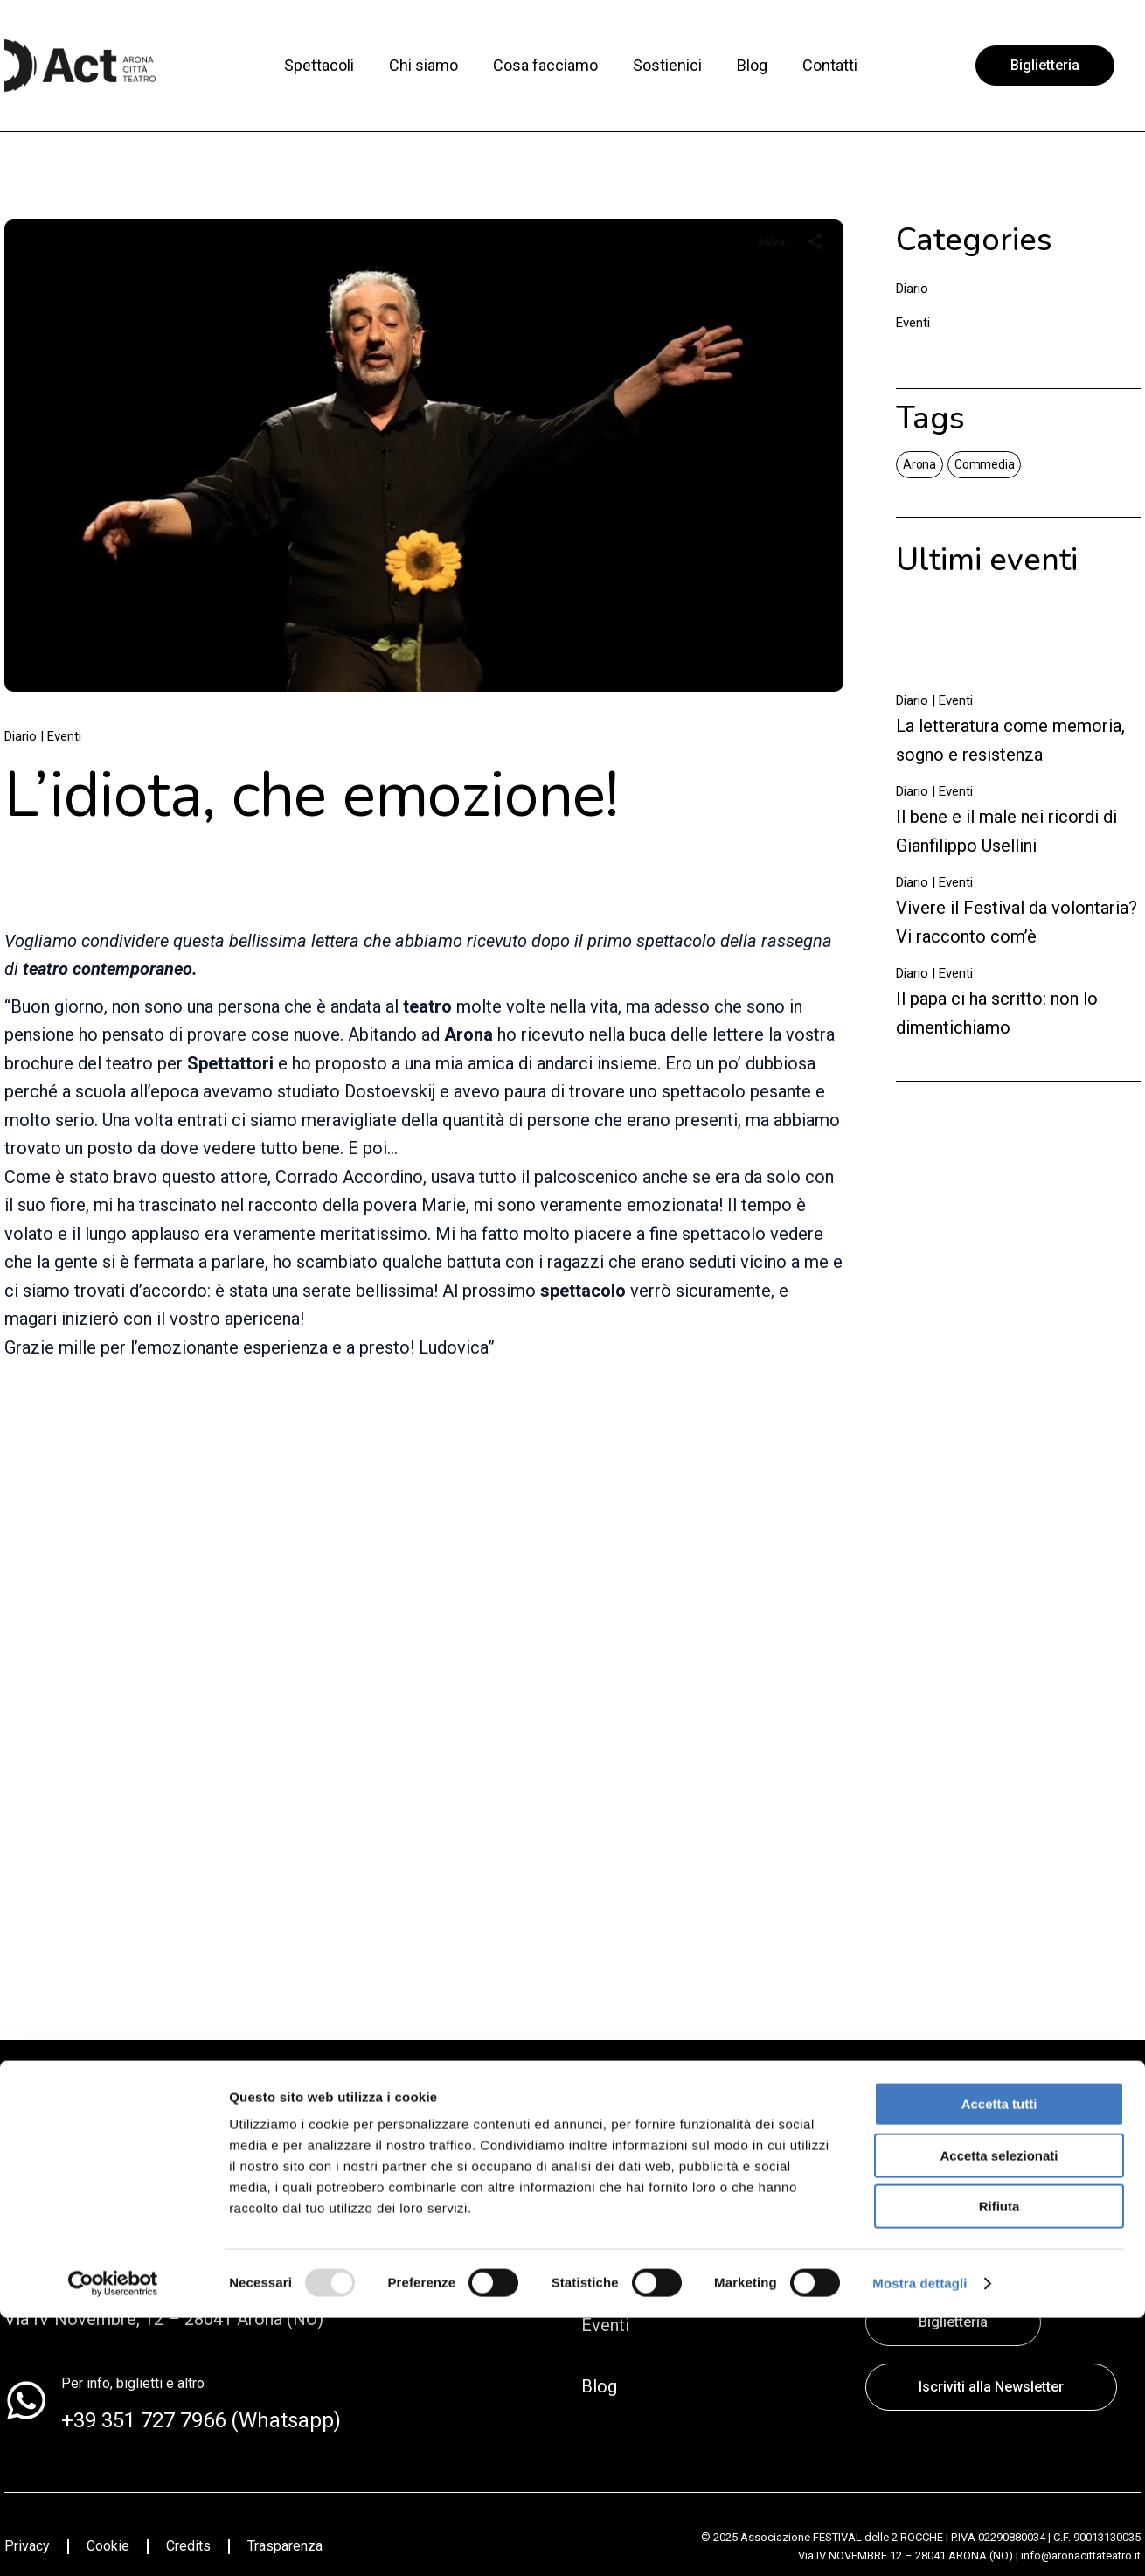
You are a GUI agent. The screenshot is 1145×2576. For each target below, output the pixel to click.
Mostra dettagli (919, 2541)
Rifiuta (999, 2464)
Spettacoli (319, 65)
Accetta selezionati (999, 2413)
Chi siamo (423, 65)
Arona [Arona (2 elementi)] (919, 464)
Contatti (829, 65)
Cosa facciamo (545, 65)
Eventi (64, 736)
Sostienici (667, 65)
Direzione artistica (652, 2263)
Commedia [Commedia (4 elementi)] (984, 464)
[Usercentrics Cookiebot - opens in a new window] (113, 2542)
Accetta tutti (999, 2362)
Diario (20, 736)
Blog (752, 65)
